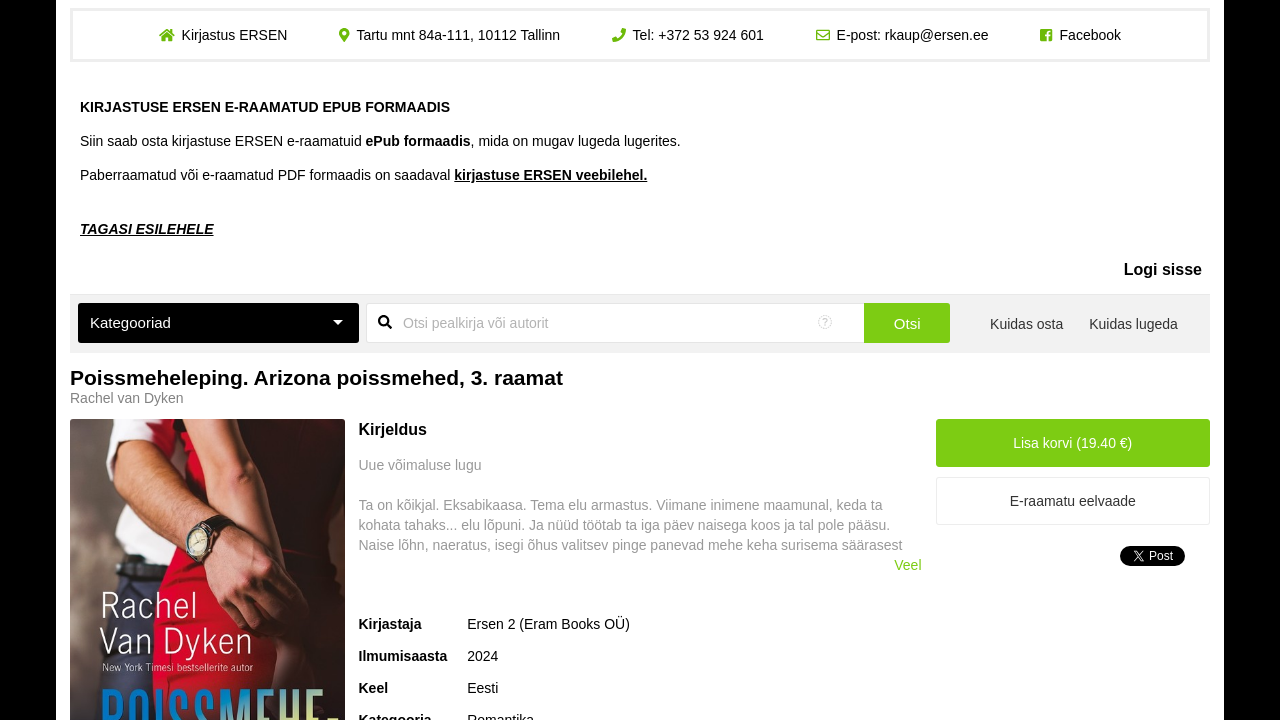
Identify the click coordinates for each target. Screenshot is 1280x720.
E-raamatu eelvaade (1073, 501)
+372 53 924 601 (711, 35)
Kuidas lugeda (1133, 324)
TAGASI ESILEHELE (147, 229)
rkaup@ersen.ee (937, 35)
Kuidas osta (1026, 324)
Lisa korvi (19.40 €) (1072, 443)
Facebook (1090, 35)
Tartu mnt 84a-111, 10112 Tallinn (458, 35)
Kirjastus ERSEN (234, 35)
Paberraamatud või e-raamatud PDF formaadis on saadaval (363, 175)
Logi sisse (1163, 269)
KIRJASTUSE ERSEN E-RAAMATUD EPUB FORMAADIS (265, 107)
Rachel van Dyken (127, 398)
